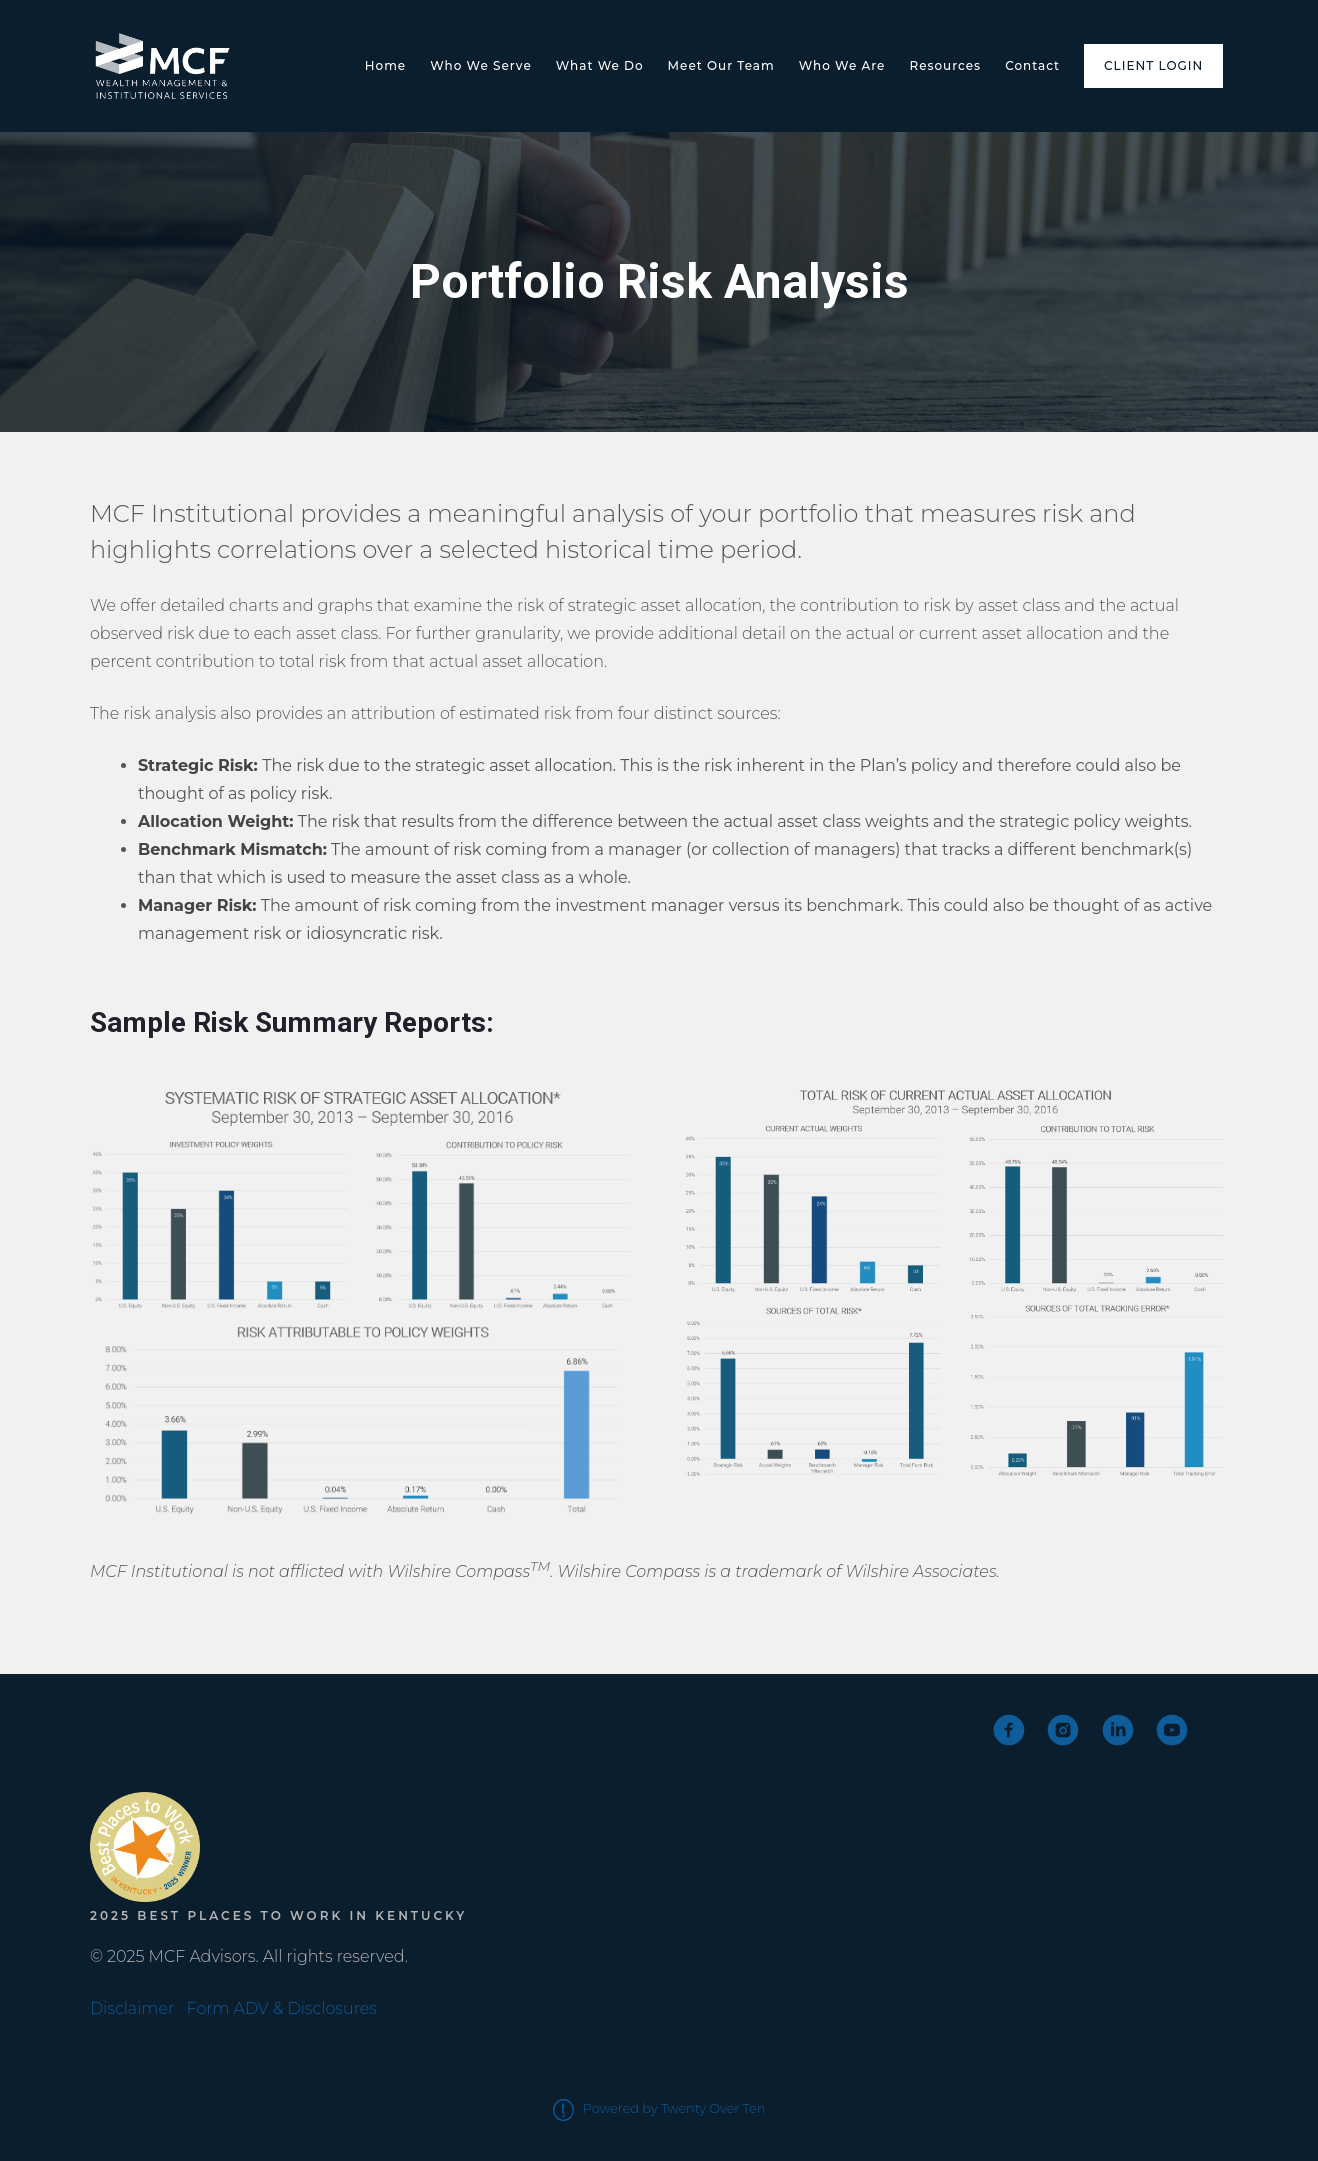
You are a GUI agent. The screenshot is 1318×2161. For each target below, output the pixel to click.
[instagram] (1063, 1730)
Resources (945, 65)
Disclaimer (132, 2008)
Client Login (1153, 65)
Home (385, 65)
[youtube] (1172, 1730)
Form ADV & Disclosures (282, 2008)
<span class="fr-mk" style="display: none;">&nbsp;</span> (165, 1748)
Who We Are (842, 65)
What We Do (600, 65)
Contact (1032, 65)
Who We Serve (481, 65)
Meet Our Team (721, 65)
